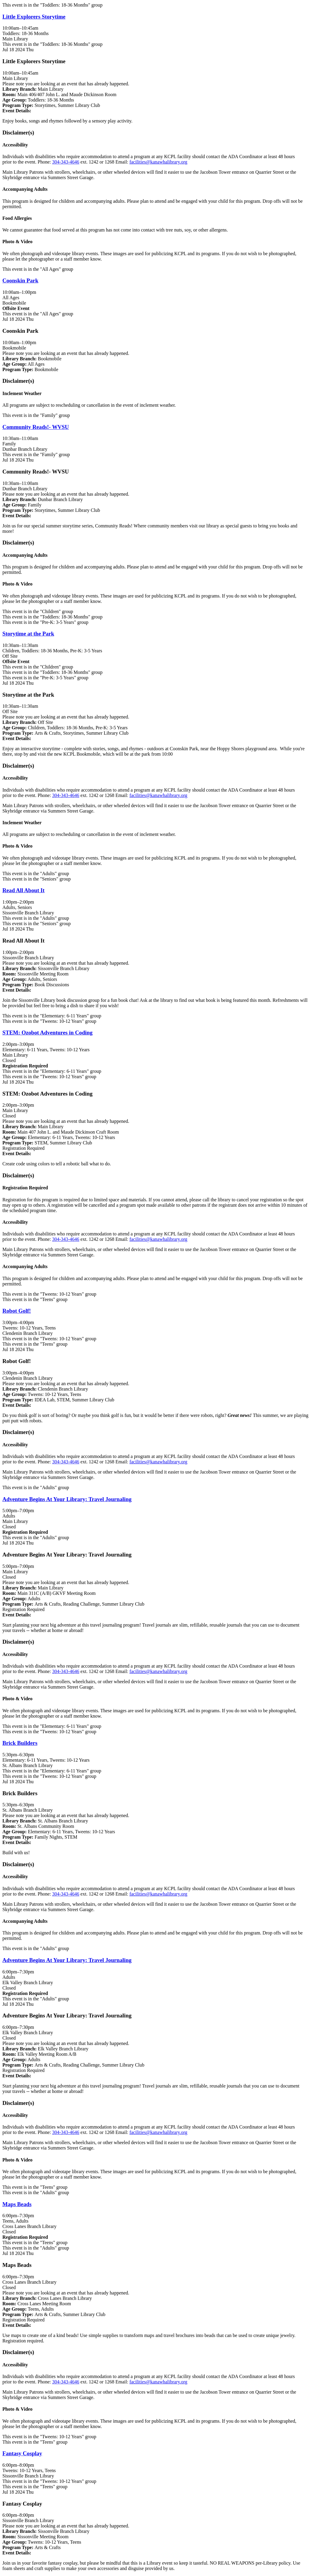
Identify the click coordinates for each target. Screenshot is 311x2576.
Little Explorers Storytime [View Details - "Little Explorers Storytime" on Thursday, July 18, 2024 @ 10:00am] (34, 16)
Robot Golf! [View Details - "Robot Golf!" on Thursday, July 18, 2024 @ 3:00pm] (16, 1311)
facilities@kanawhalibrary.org (158, 161)
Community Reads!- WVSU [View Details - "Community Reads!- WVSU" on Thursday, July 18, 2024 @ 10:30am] (35, 427)
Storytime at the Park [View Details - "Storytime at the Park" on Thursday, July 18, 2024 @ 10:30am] (28, 633)
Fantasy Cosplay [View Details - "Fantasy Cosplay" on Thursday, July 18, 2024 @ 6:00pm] (22, 2453)
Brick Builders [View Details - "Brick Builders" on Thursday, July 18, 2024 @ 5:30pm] (19, 1743)
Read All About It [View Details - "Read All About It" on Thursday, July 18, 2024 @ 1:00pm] (23, 890)
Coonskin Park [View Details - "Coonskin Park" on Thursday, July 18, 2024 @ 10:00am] (20, 280)
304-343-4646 (65, 161)
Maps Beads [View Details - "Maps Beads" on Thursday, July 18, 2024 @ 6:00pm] (16, 2204)
